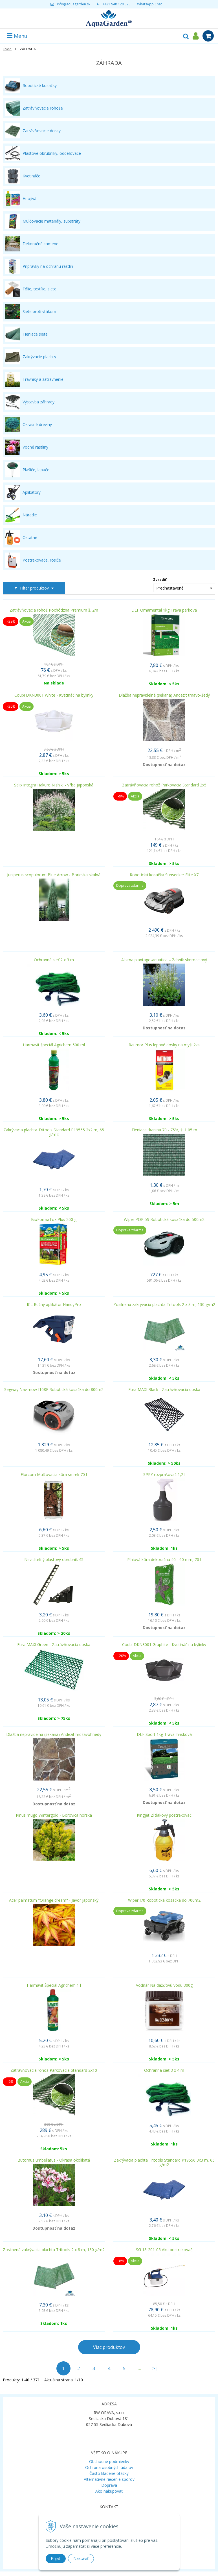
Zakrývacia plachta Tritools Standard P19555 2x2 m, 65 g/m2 (53, 1132)
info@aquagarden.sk (73, 4)
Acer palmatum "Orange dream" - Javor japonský (53, 1900)
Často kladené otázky (109, 2473)
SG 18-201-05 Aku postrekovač (164, 2249)
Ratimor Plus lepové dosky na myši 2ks (164, 1045)
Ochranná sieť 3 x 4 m (164, 2070)
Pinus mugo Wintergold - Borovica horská (54, 1815)
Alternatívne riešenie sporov (109, 2479)
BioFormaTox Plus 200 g (53, 1219)
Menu (17, 35)
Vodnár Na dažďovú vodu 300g (164, 1985)
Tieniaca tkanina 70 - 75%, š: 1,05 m (164, 1130)
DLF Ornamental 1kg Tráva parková (164, 610)
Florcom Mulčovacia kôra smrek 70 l (54, 1474)
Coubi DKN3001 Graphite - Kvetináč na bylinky (164, 1644)
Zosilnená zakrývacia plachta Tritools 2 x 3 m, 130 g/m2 (164, 1304)
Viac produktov (109, 2347)
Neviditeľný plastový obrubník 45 (53, 1559)
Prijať (55, 2558)
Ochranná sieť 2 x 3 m (54, 960)
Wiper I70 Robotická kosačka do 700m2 (164, 1900)
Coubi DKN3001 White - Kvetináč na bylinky (53, 695)
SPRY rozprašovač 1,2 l (164, 1474)
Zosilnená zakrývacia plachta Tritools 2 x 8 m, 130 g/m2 (54, 2249)
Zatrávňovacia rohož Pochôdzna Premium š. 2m (54, 610)
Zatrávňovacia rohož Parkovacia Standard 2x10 (53, 2070)
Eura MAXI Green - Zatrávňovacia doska (53, 1644)
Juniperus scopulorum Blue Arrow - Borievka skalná (53, 875)
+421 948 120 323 (116, 4)
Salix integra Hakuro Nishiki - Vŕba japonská (53, 785)
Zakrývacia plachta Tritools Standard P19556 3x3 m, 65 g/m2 (164, 2162)
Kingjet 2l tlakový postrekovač (164, 1815)
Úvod (7, 49)
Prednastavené (170, 588)
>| (154, 2368)
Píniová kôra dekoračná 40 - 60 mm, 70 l (164, 1559)
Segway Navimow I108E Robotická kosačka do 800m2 (54, 1389)
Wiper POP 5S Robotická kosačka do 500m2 (164, 1219)
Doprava (109, 2485)
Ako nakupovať (109, 2491)
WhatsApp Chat (149, 4)
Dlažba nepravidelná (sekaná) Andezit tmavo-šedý (164, 695)
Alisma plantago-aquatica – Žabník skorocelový (164, 960)
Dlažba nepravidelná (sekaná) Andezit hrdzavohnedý (53, 1734)
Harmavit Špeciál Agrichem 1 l (54, 1985)
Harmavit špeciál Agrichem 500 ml (54, 1045)
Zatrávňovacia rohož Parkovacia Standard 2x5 (164, 785)
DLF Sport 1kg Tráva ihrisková (164, 1734)
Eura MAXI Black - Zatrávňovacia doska (164, 1389)
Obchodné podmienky (109, 2461)
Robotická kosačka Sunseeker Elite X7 (164, 875)
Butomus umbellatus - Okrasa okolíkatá (53, 2160)
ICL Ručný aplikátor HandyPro (54, 1304)
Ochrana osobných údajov (109, 2467)
